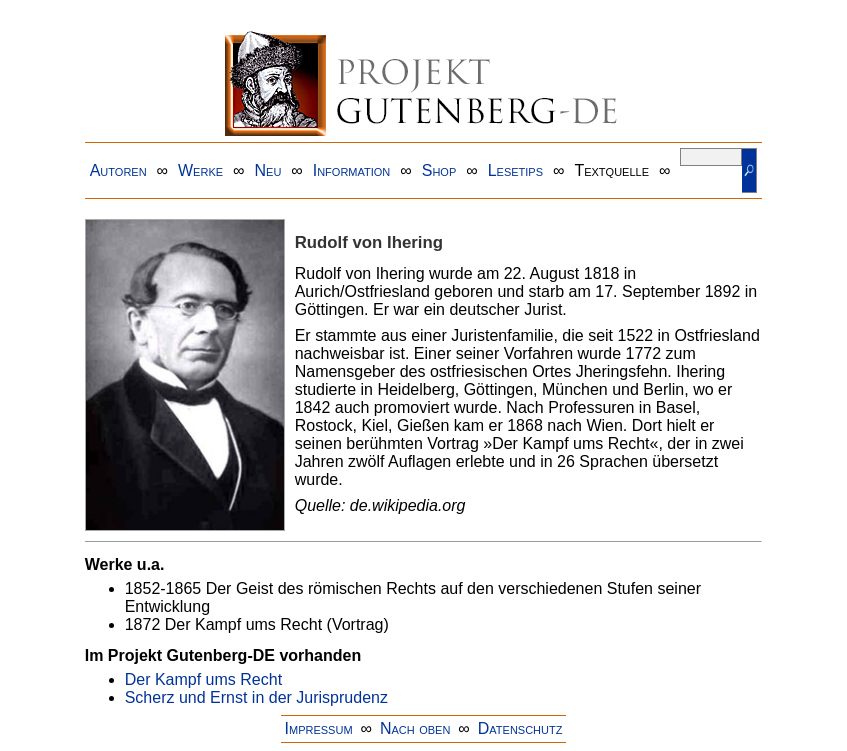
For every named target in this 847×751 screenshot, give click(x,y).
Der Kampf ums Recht (203, 679)
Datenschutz (520, 728)
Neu (267, 170)
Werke (200, 170)
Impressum (319, 728)
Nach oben (415, 728)
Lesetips (515, 170)
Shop (439, 170)
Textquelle (611, 170)
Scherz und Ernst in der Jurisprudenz (256, 697)
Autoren (118, 170)
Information (352, 170)
